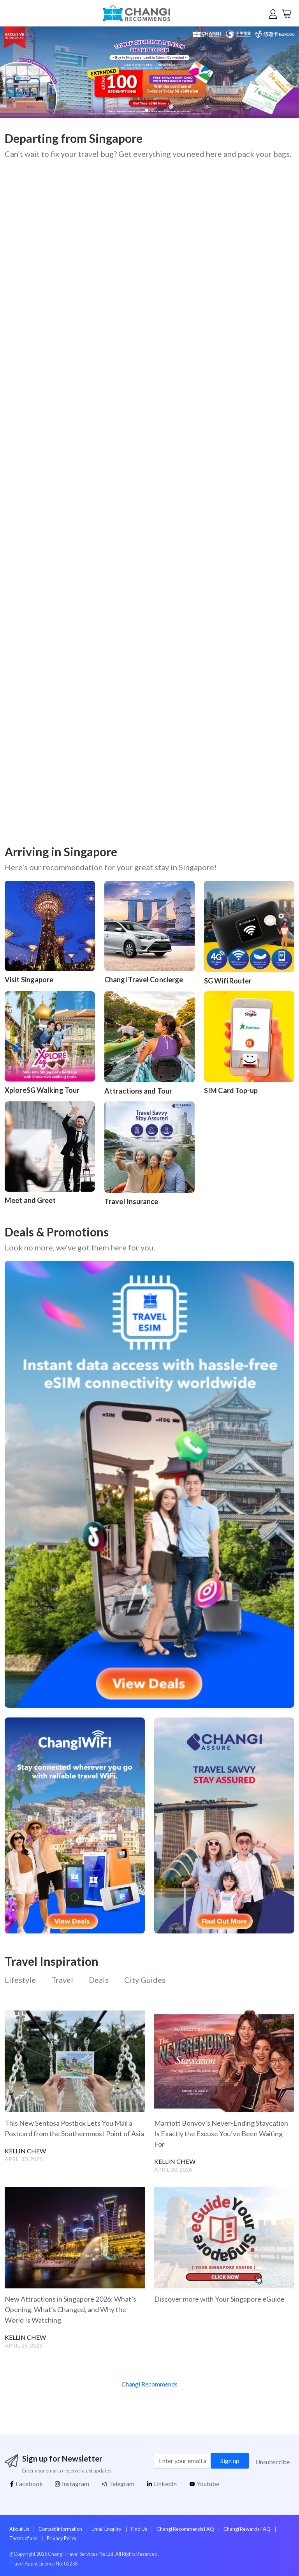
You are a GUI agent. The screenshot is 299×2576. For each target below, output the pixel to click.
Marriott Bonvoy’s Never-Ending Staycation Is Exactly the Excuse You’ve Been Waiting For (221, 2133)
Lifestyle (20, 1979)
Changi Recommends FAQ (185, 2529)
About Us (19, 2529)
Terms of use (23, 2538)
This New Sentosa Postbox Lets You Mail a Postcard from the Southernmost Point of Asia (74, 2128)
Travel (62, 1979)
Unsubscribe (272, 2461)
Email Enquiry (106, 2529)
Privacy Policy (62, 2538)
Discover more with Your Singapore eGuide (219, 2299)
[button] (288, 72)
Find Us (139, 2529)
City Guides (144, 1979)
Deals (99, 1979)
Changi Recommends (149, 2384)
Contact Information (60, 2529)
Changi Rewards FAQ (247, 2529)
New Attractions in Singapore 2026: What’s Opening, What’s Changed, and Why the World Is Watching (70, 2309)
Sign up (229, 2460)
